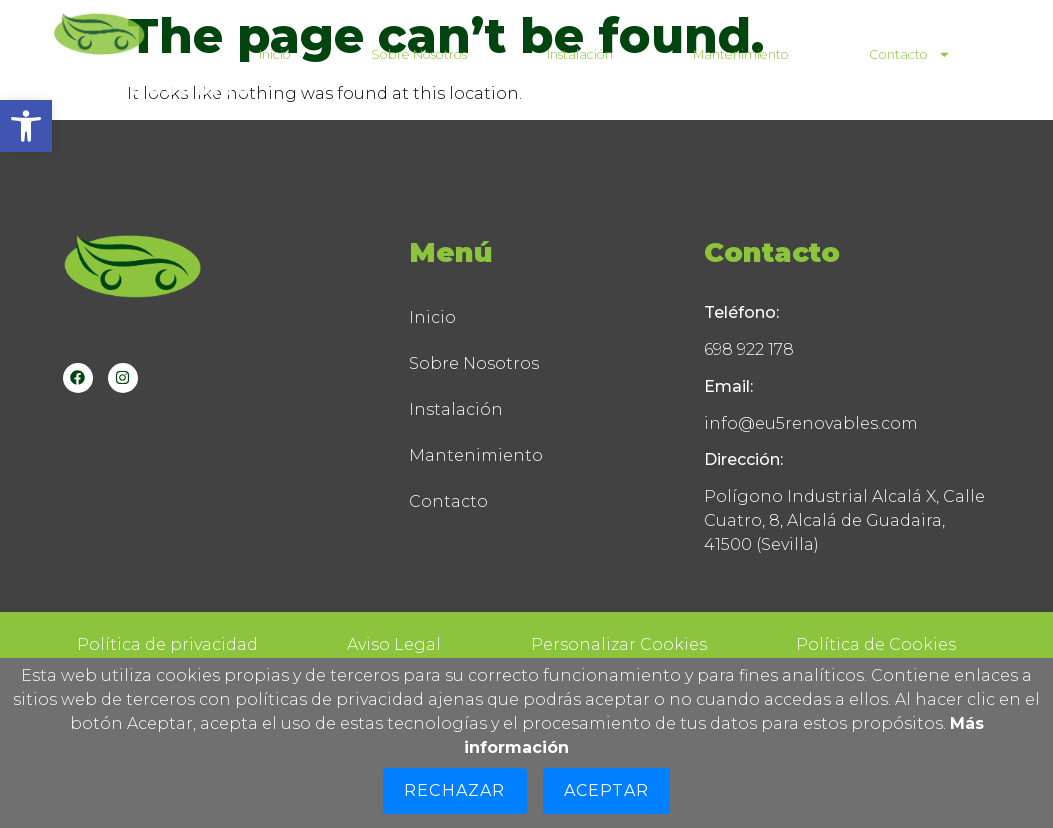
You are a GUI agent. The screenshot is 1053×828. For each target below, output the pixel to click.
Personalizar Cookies (619, 644)
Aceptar (606, 790)
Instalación (580, 54)
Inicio (275, 54)
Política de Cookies (876, 644)
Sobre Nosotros (419, 54)
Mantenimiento (741, 54)
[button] (26, 126)
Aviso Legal (394, 644)
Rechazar (455, 790)
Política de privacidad (167, 644)
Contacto (910, 54)
